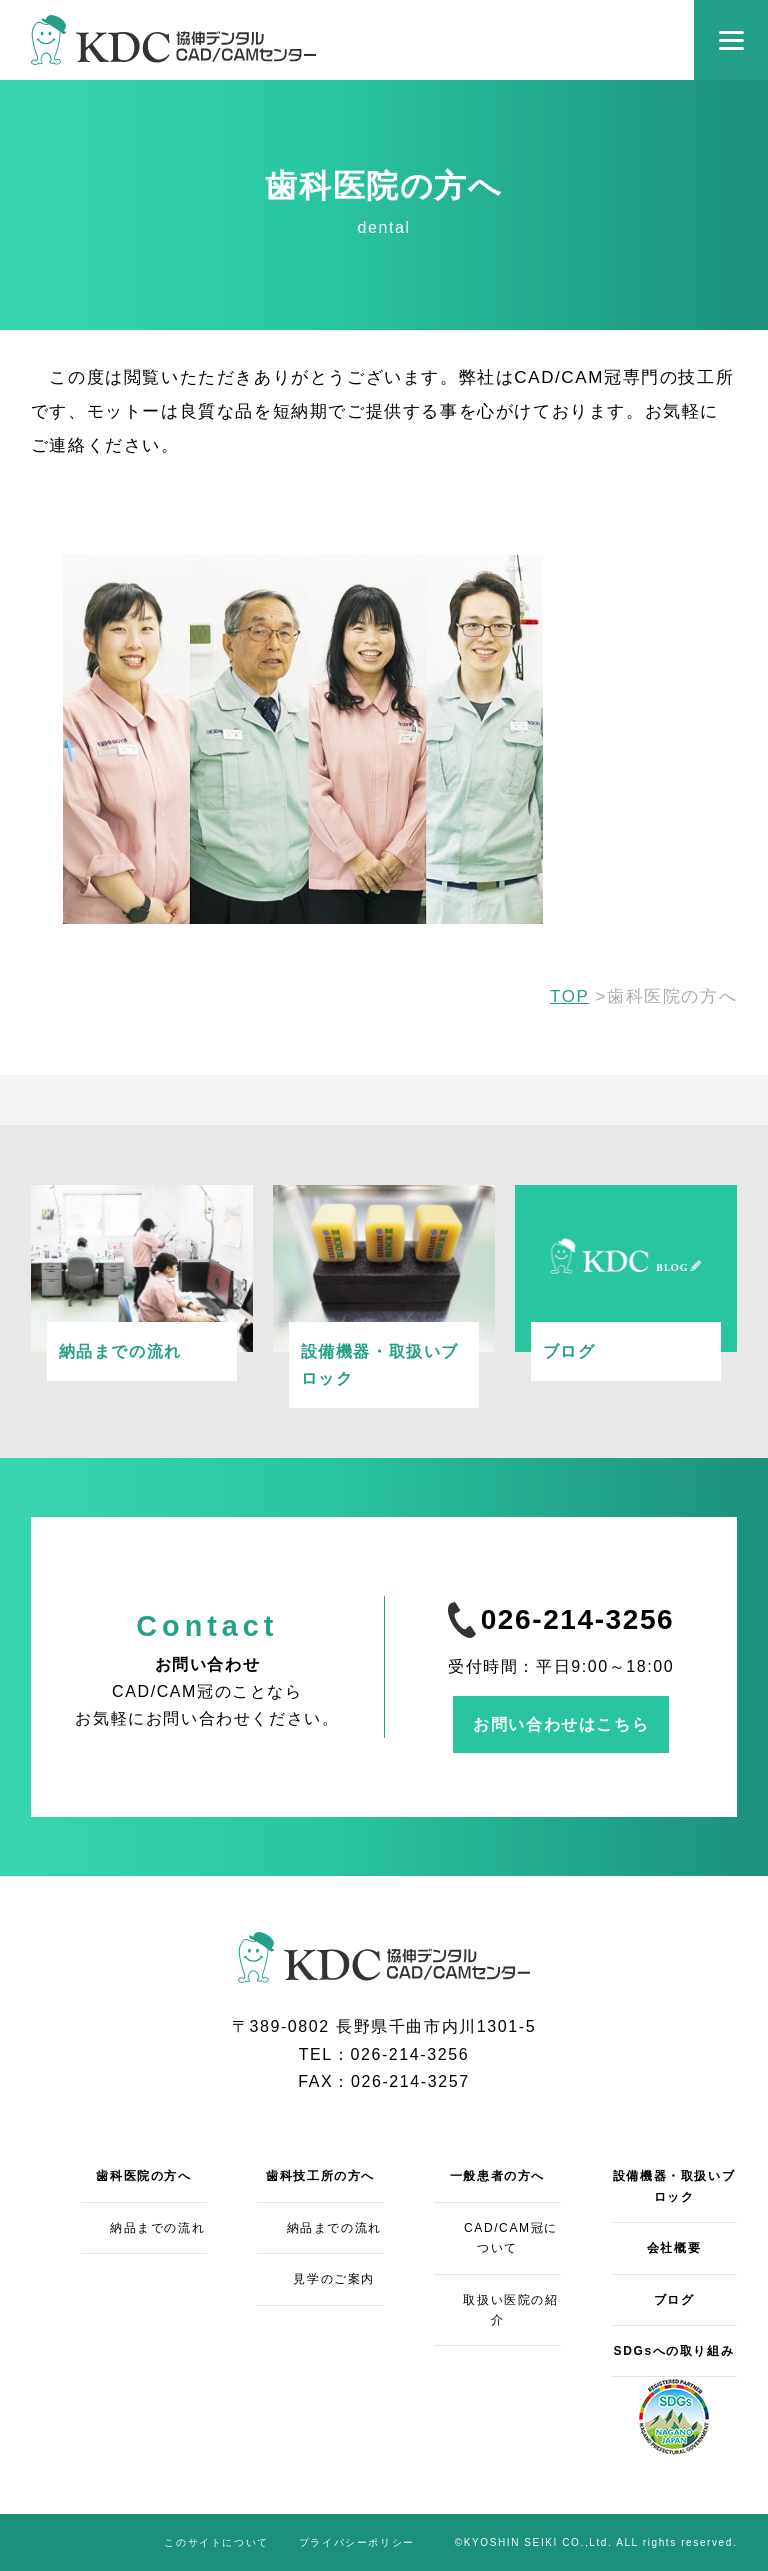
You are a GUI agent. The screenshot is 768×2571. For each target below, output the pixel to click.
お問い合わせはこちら (561, 1724)
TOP (569, 996)
